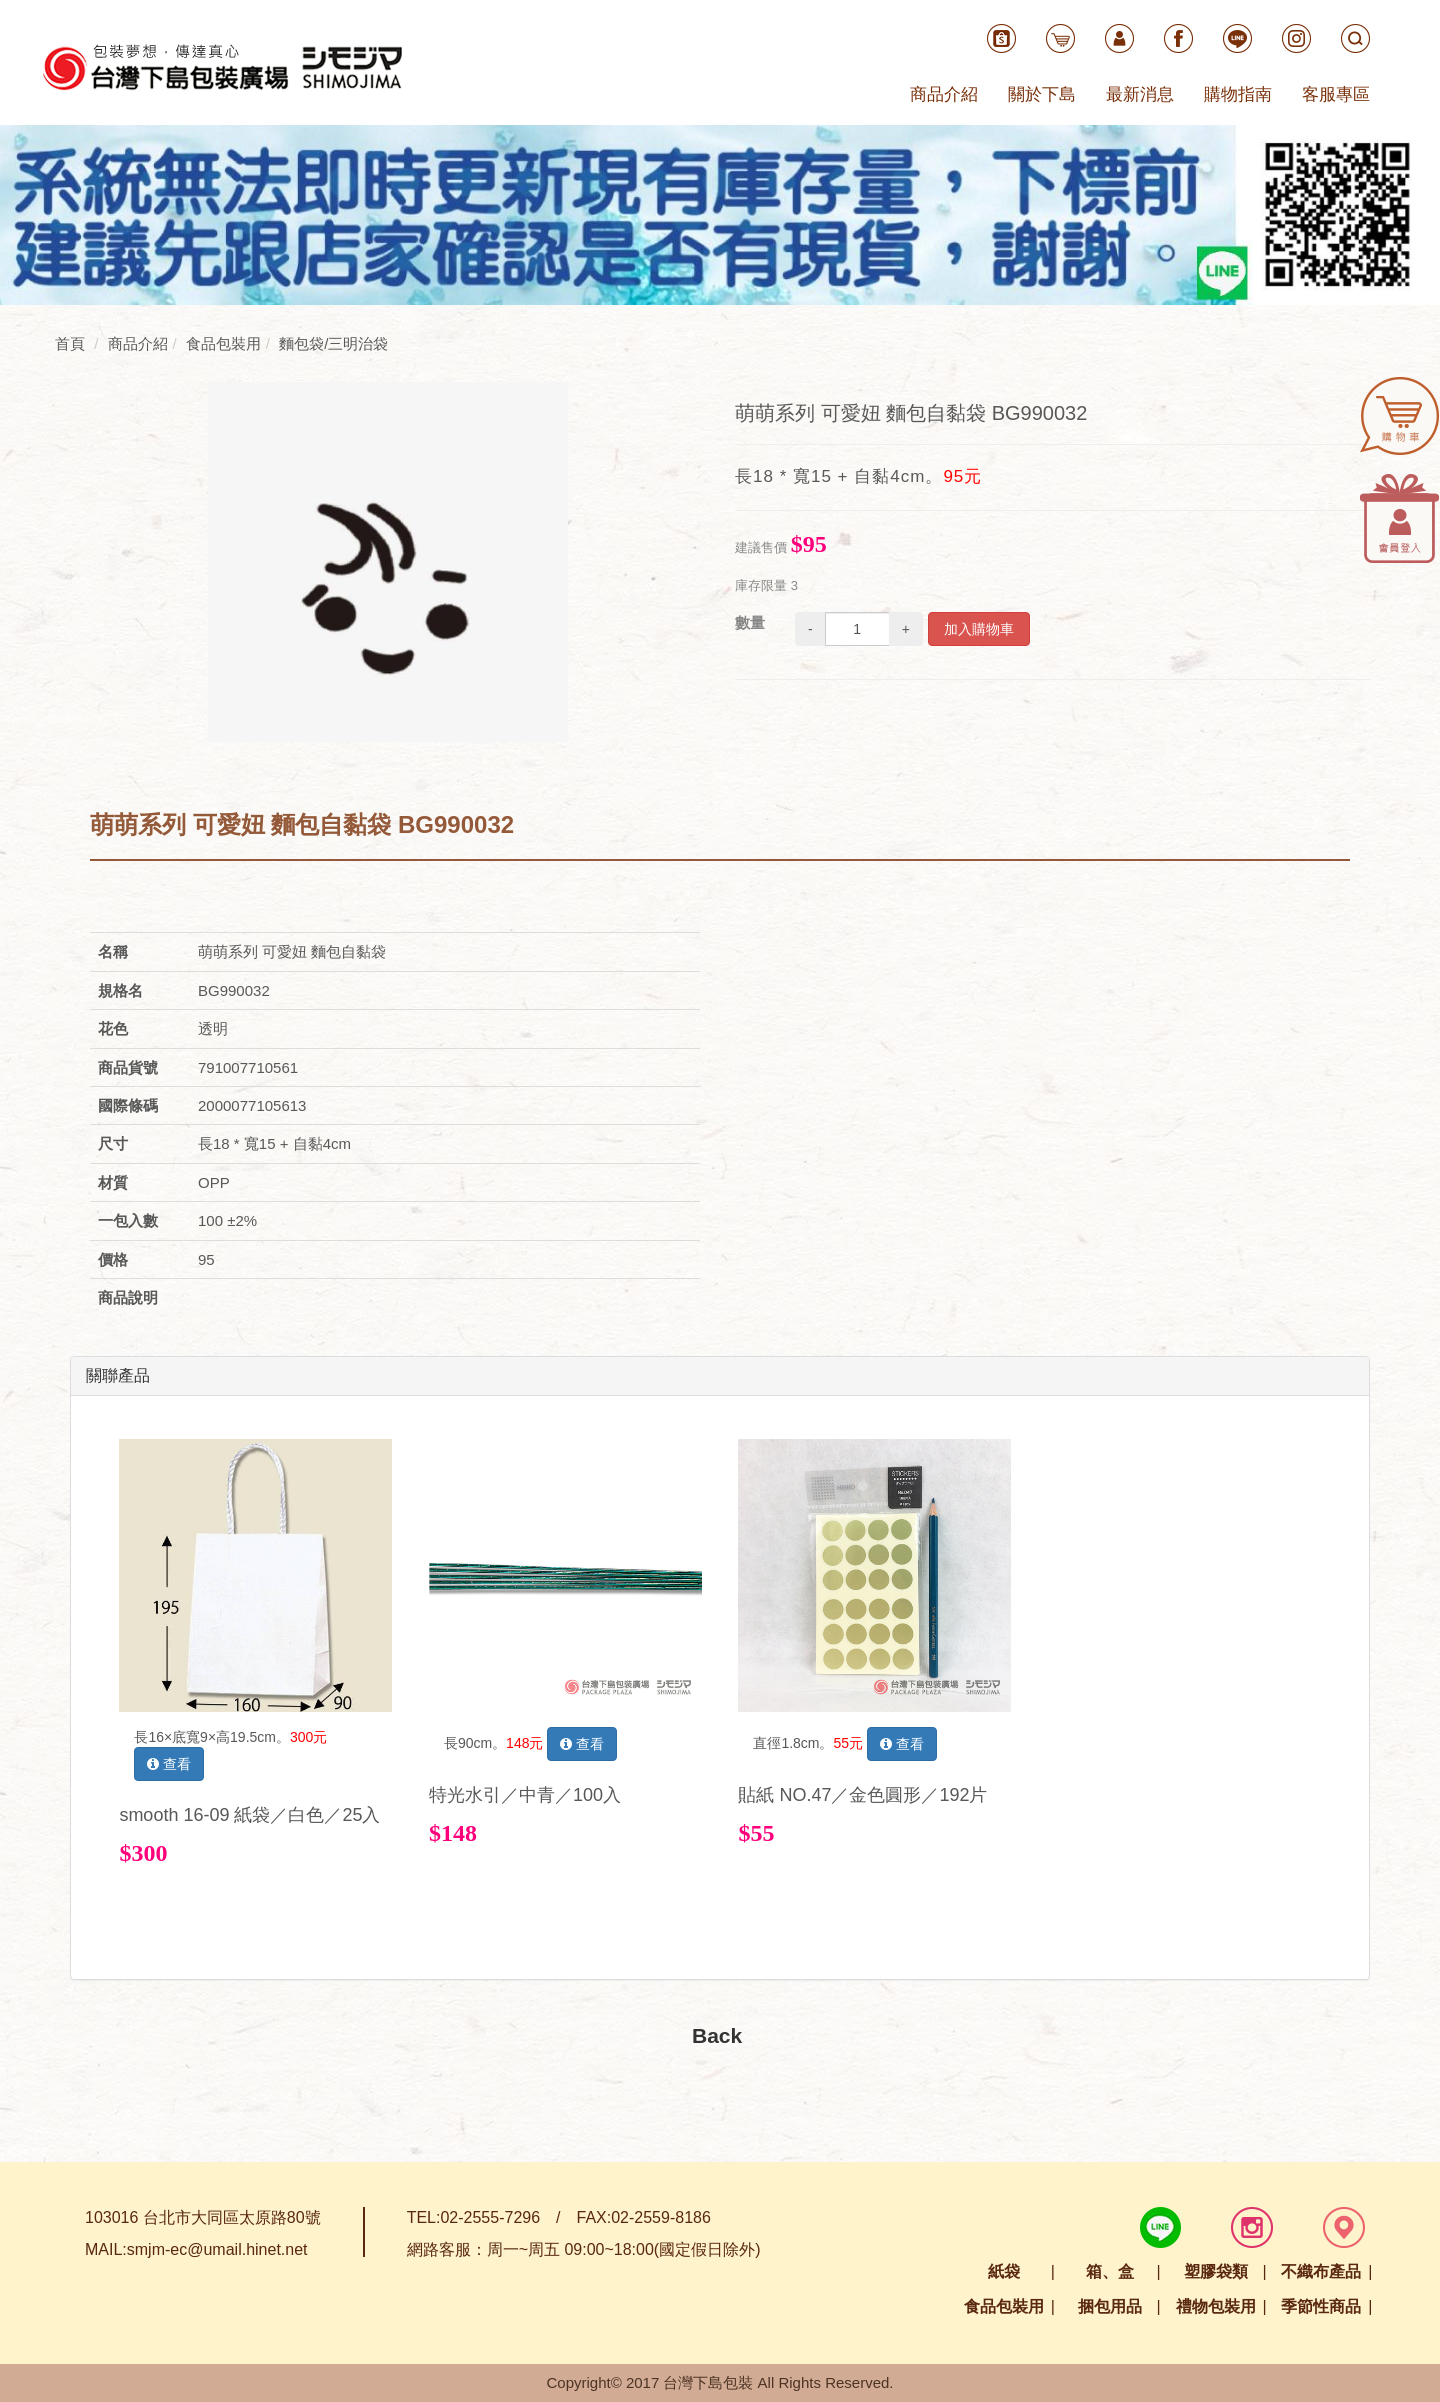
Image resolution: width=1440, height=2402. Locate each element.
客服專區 (1336, 94)
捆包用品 (1110, 2306)
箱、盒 (1110, 2271)
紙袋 (1004, 2271)
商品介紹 (944, 94)
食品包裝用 (1004, 2306)
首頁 (70, 343)
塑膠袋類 (1216, 2271)
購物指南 (1238, 94)
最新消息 (1140, 94)
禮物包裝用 (1216, 2306)
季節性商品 (1321, 2306)
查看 (169, 1764)
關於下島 (1042, 94)
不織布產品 (1321, 2271)
